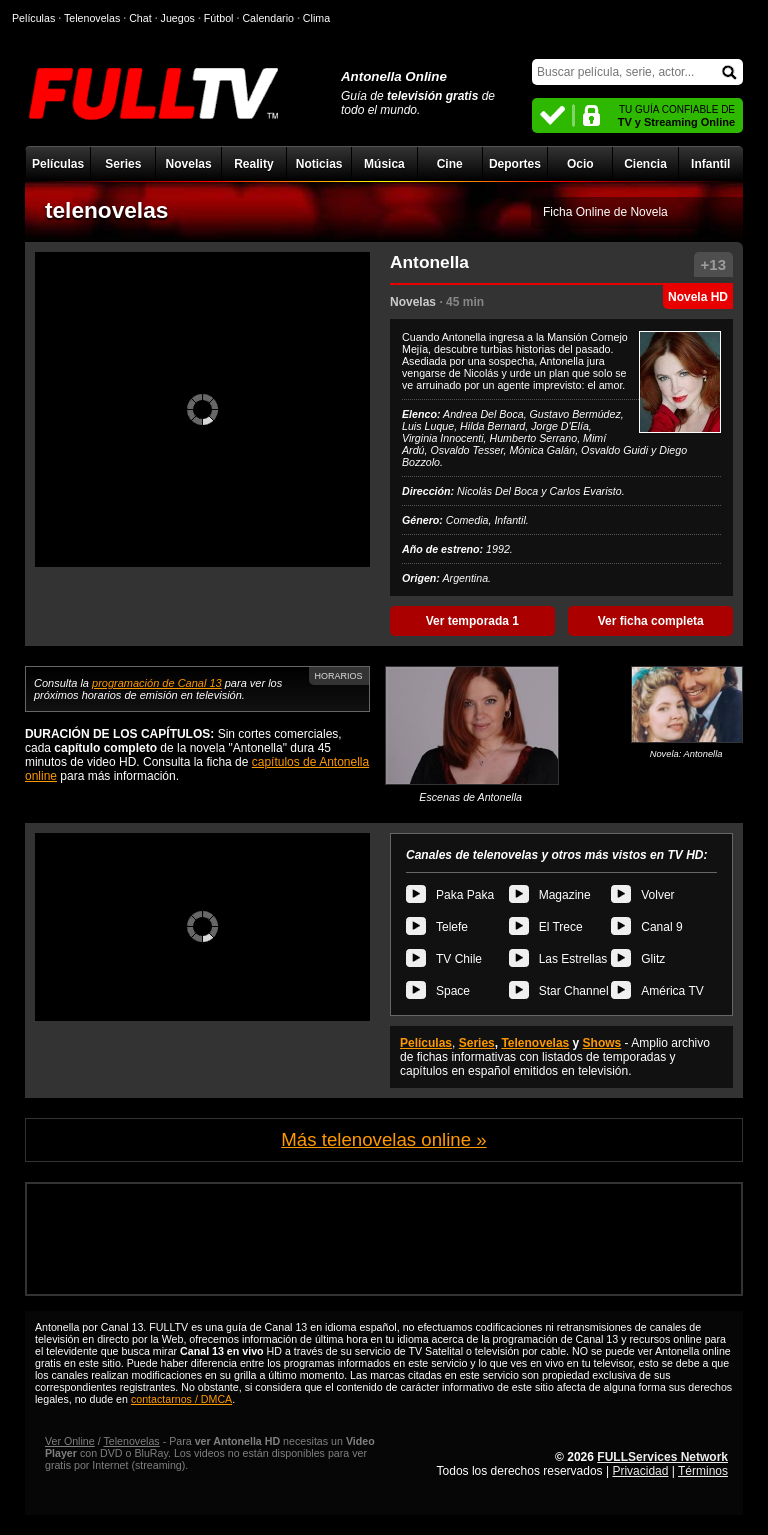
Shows (602, 1043)
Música (384, 164)
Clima (316, 18)
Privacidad (640, 1471)
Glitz (653, 959)
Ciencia (645, 164)
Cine (450, 164)
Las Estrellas (573, 959)
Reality (253, 164)
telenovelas (106, 210)
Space (453, 991)
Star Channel (574, 991)
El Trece (561, 927)
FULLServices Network (662, 1457)
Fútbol (219, 18)
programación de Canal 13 (157, 683)
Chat (140, 18)
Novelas (189, 164)
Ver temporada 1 (472, 621)
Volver (657, 895)
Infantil (710, 164)
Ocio (580, 164)
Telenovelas (535, 1043)
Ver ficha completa (651, 621)
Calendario (268, 18)
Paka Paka (465, 895)
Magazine (565, 895)
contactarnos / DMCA (181, 1399)
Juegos (178, 18)
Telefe (452, 927)
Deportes (515, 164)
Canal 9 (661, 927)
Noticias (319, 164)
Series (123, 164)
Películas (58, 164)
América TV (672, 991)
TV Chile (459, 959)
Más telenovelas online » (383, 1139)
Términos (703, 1471)
